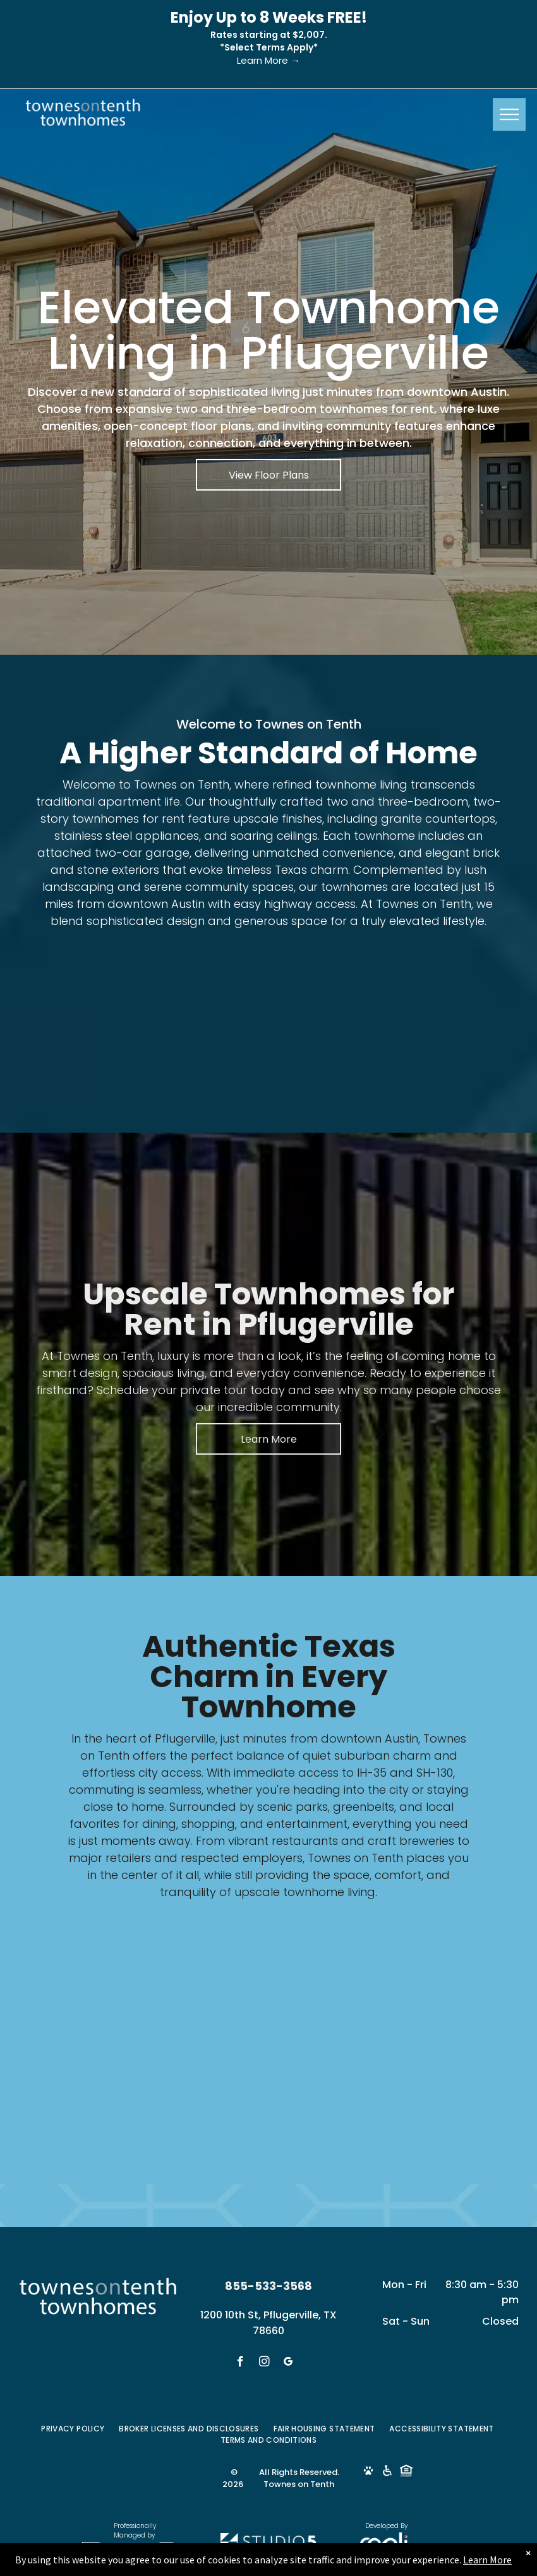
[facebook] (240, 2363)
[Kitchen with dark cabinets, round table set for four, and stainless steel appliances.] (93, 1008)
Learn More (487, 2559)
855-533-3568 (268, 2286)
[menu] (509, 114)
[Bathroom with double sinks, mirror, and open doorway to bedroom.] (444, 1008)
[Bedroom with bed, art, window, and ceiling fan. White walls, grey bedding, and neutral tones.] (327, 1008)
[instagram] (264, 2363)
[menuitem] (73, 2429)
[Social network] (368, 2471)
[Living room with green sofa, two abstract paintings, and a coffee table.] (210, 1008)
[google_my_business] (288, 2363)
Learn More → (268, 60)
